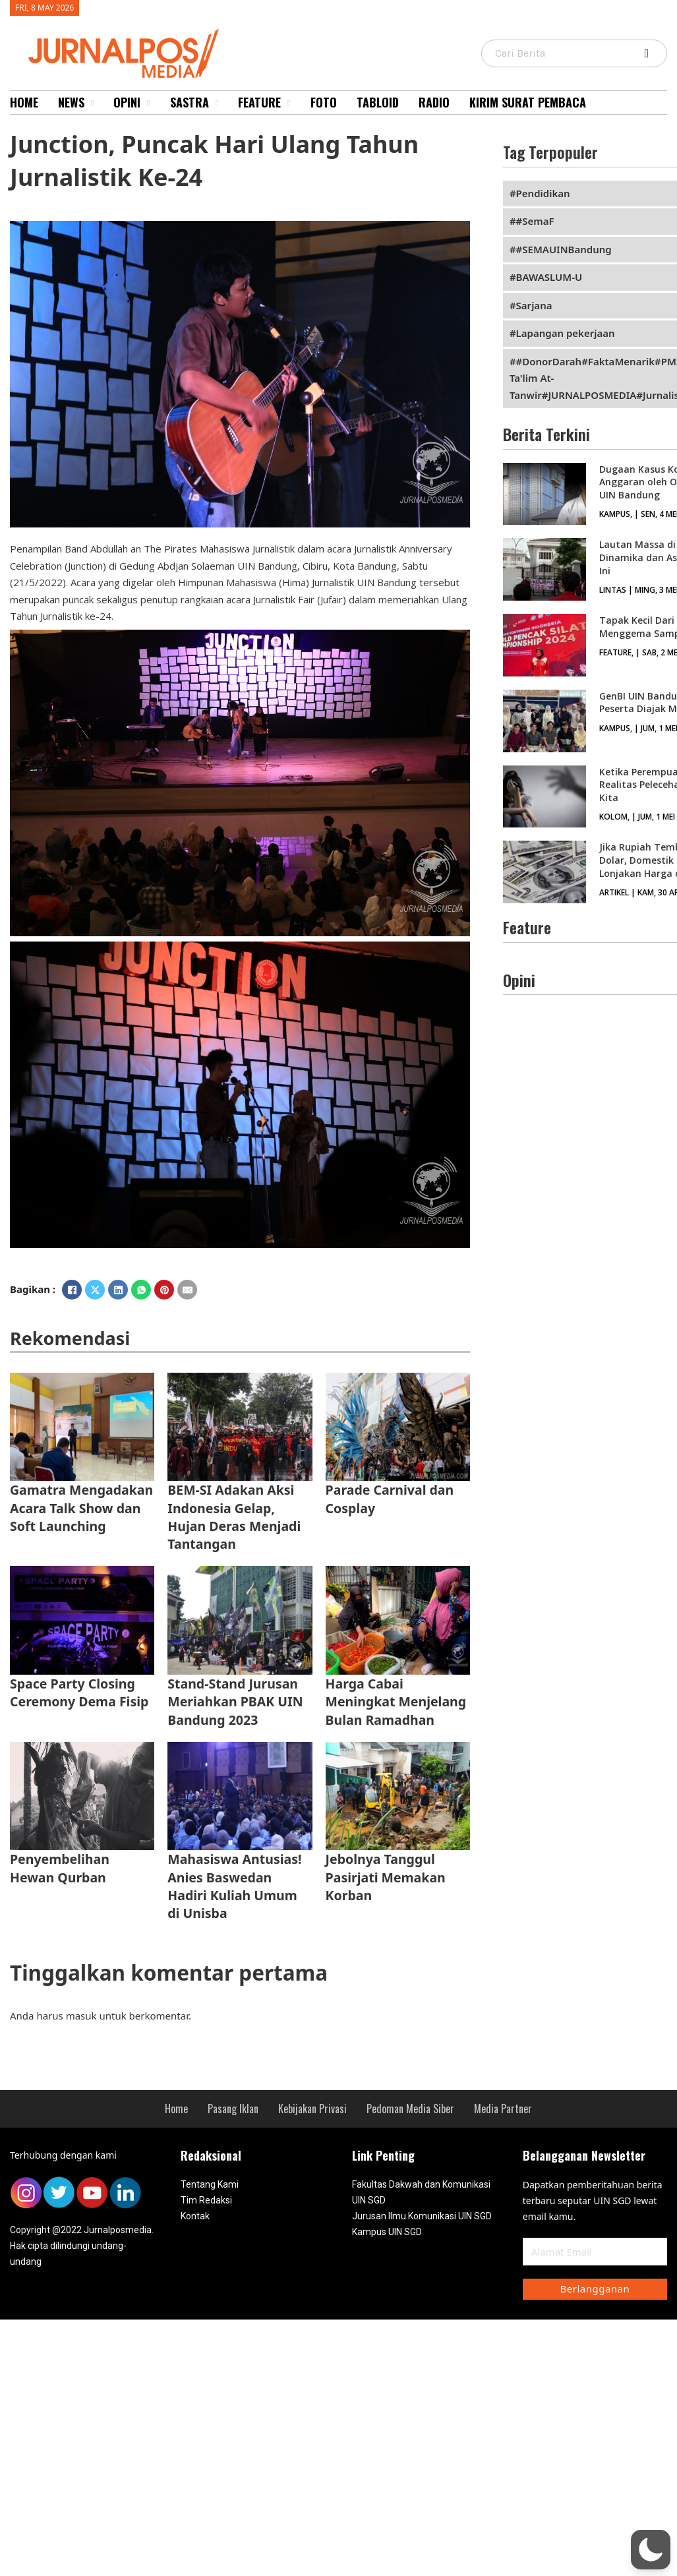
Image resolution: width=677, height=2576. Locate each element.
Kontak (195, 2216)
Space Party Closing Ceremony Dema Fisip (79, 1692)
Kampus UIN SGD (387, 2232)
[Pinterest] (164, 1290)
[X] (95, 1290)
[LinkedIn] (118, 1290)
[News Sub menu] (92, 103)
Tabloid (378, 102)
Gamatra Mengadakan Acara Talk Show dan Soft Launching (81, 1508)
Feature (259, 102)
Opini (126, 102)
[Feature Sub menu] (288, 103)
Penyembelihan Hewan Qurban (59, 1868)
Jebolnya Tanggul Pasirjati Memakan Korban (386, 1877)
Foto (323, 102)
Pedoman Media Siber (410, 2108)
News (71, 102)
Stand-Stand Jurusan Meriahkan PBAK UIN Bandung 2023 (235, 1702)
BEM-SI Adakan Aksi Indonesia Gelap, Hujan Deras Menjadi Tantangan (234, 1517)
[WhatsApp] (141, 1290)
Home (24, 102)
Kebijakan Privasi (312, 2108)
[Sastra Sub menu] (217, 103)
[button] (650, 2549)
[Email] (187, 1290)
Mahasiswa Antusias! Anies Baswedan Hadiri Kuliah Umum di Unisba (234, 1886)
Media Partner (503, 2108)
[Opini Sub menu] (148, 103)
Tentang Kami (210, 2184)
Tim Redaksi (206, 2200)
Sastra (189, 102)
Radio (434, 102)
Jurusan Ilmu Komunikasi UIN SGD (422, 2216)
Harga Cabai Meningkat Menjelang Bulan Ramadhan (396, 1702)
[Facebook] (72, 1290)
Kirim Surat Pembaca (527, 102)
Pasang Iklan (233, 2108)
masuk (81, 2015)
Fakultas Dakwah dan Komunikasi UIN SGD (421, 2192)
